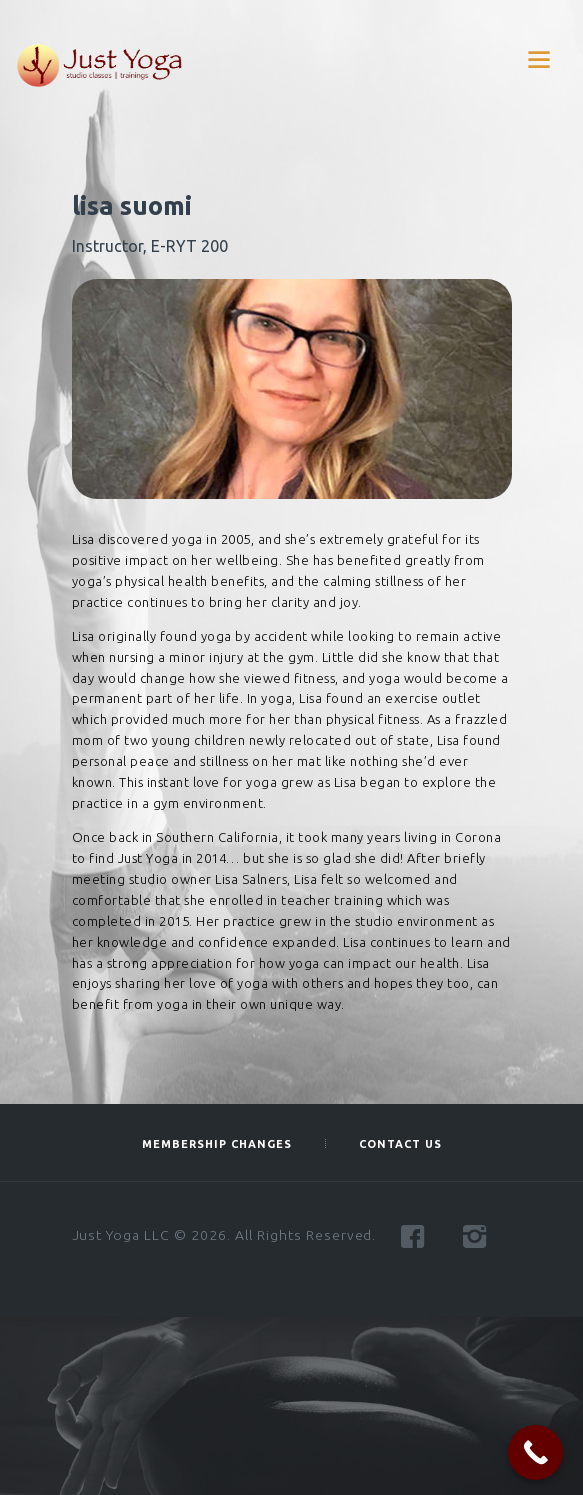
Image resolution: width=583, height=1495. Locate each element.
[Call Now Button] (535, 1452)
